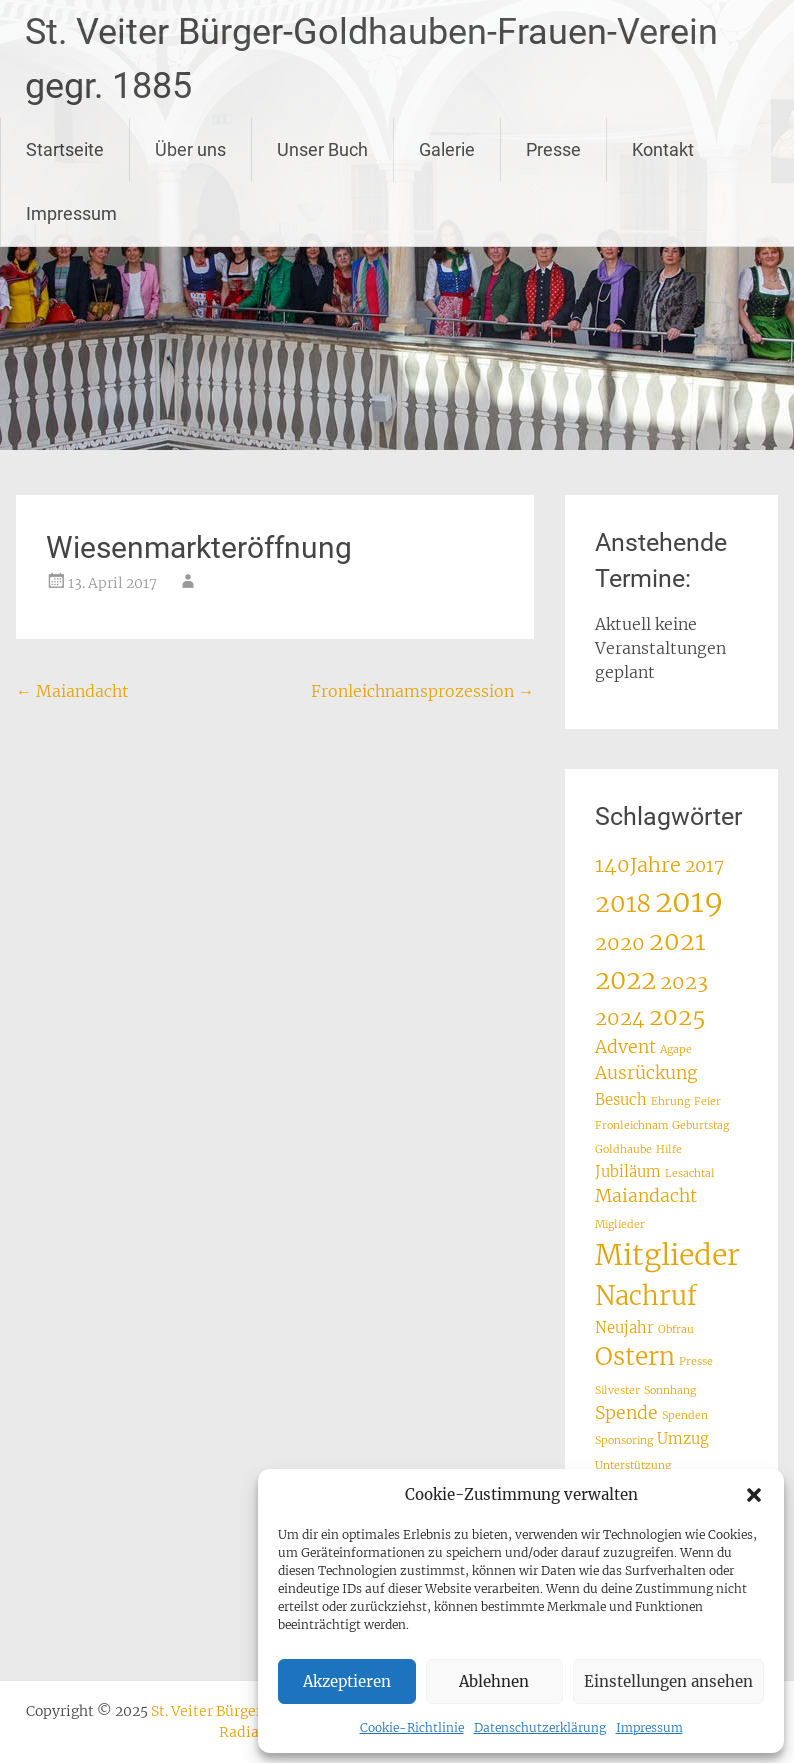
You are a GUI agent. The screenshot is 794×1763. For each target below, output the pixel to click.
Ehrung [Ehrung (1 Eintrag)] (670, 1101)
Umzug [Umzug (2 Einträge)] (683, 1438)
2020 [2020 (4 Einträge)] (620, 942)
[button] (754, 1495)
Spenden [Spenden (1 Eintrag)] (685, 1415)
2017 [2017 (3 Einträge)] (704, 866)
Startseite (65, 149)
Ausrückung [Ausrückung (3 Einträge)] (646, 1073)
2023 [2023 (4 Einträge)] (684, 981)
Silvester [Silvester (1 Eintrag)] (617, 1390)
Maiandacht (72, 691)
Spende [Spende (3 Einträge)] (626, 1413)
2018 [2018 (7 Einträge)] (623, 903)
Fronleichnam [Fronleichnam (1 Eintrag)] (631, 1125)
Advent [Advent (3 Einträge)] (625, 1047)
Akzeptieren (347, 1681)
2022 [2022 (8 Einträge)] (625, 980)
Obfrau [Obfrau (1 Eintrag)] (676, 1329)
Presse (553, 149)
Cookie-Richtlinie (412, 1727)
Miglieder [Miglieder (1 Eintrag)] (620, 1224)
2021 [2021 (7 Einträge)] (677, 941)
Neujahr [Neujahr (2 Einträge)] (624, 1327)
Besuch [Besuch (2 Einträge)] (621, 1099)
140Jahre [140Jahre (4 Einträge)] (638, 864)
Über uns (190, 149)
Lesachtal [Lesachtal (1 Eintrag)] (690, 1173)
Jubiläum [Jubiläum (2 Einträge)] (628, 1171)
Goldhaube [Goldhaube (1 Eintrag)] (623, 1149)
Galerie (447, 149)
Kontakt (663, 149)
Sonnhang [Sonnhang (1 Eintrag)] (670, 1390)
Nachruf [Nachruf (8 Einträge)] (646, 1296)
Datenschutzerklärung (540, 1727)
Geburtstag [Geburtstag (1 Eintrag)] (700, 1125)
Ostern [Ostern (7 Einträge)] (635, 1356)
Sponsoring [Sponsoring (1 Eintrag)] (624, 1440)
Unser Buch (322, 149)
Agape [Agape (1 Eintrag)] (676, 1049)
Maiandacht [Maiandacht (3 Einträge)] (646, 1196)
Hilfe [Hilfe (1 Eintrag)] (669, 1149)
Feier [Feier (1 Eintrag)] (707, 1101)
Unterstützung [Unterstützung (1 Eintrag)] (633, 1465)
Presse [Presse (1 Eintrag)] (696, 1361)
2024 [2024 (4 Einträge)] (620, 1017)
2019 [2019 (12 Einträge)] (689, 901)
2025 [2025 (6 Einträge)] (677, 1016)
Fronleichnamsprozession (422, 691)
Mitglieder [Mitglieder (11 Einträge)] (667, 1255)
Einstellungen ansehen (668, 1681)
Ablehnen (494, 1681)
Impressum (649, 1727)
